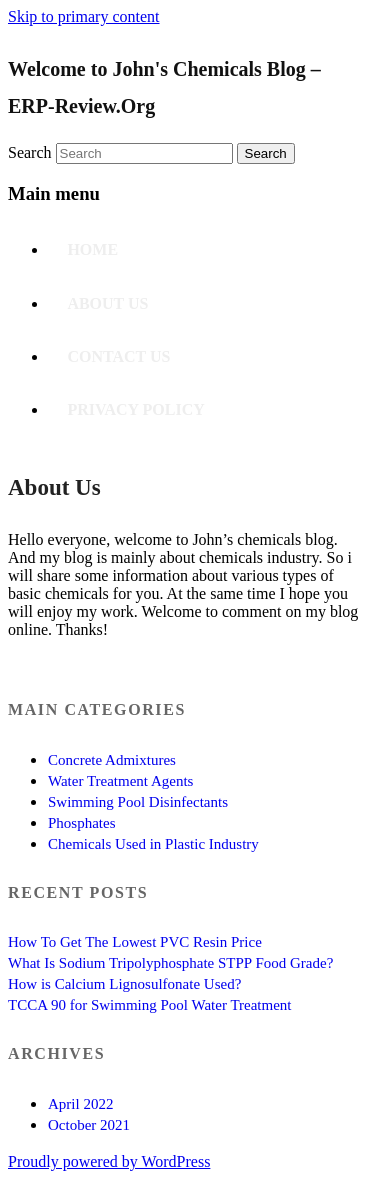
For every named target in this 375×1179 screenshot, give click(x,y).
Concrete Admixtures (112, 760)
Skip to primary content (84, 16)
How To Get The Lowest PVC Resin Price (135, 942)
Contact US (118, 356)
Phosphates (82, 823)
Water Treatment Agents (120, 781)
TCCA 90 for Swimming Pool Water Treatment (150, 1005)
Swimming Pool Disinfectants (138, 802)
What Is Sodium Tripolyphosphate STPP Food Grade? (170, 963)
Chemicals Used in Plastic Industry (153, 844)
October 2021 (89, 1125)
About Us (107, 303)
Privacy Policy (135, 409)
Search (30, 152)
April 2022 (80, 1104)
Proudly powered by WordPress (109, 1161)
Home (92, 249)
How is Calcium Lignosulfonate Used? (124, 984)
